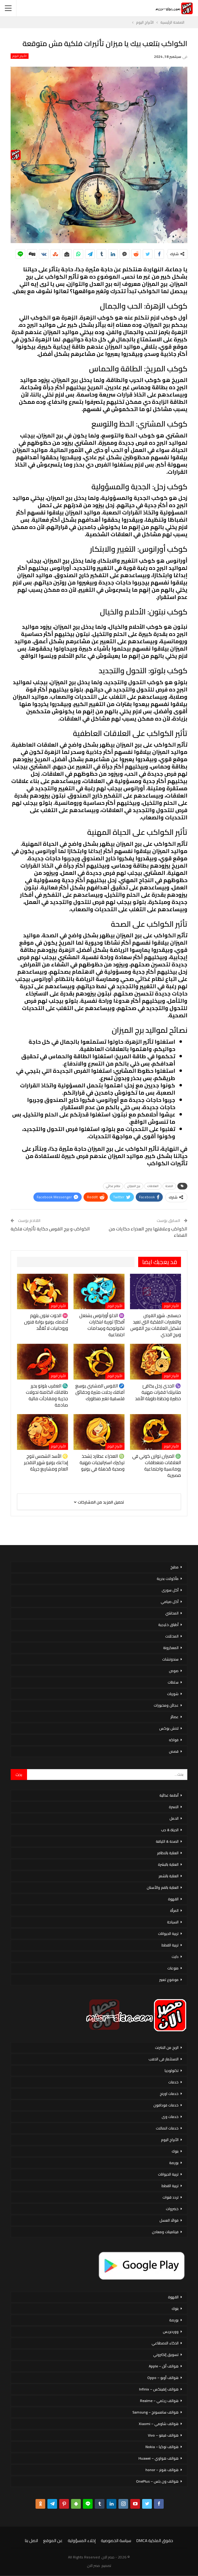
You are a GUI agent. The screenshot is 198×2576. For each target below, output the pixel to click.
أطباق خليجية (168, 1624)
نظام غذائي (113, 1186)
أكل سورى (170, 1590)
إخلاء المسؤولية (82, 2540)
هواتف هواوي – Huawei (158, 2458)
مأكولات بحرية (168, 1578)
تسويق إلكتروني (166, 2354)
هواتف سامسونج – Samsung (155, 2412)
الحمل (174, 1818)
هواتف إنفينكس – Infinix (159, 2389)
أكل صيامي (170, 1601)
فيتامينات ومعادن (165, 2231)
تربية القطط (170, 1945)
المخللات (172, 1636)
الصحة (169, 1186)
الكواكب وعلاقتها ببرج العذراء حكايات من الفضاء (148, 1231)
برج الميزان (133, 1186)
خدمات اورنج (169, 2093)
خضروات (172, 2208)
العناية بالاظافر (168, 1852)
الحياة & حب (170, 1829)
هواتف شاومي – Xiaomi (159, 2423)
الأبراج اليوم (19, 56)
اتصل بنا (31, 2540)
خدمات (173, 2082)
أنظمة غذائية (169, 1795)
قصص (174, 1751)
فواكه (174, 1739)
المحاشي (172, 1613)
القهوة (173, 1898)
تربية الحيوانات (168, 1933)
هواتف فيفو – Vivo (163, 2435)
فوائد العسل (169, 2220)
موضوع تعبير (169, 1979)
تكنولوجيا (172, 2070)
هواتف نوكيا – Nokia (162, 2446)
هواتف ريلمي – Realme (159, 2400)
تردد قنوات (170, 2197)
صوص (174, 1670)
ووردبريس (171, 2331)
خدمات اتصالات (167, 2128)
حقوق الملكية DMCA (154, 2540)
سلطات (173, 1682)
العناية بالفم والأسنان (163, 1887)
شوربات (173, 1693)
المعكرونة (171, 1647)
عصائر (174, 1716)
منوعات (173, 1968)
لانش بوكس (169, 1728)
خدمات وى (170, 2116)
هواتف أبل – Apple (164, 2366)
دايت (175, 1956)
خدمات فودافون (166, 2105)
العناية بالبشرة (168, 1864)
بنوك (175, 2151)
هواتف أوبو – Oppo (163, 2377)
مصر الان (93, 2565)
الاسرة (174, 1806)
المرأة (174, 1910)
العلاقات (153, 1186)
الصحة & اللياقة (167, 1841)
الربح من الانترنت (167, 2047)
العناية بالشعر (169, 1875)
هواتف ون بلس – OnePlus (157, 2481)
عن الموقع (53, 2540)
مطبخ (174, 1567)
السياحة (173, 1922)
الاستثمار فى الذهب (163, 2059)
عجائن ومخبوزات (166, 1705)
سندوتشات (170, 1659)
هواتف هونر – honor (162, 2469)
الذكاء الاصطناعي (165, 2343)
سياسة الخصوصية (116, 2540)
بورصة (174, 2162)
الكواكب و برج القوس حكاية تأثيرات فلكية (50, 1228)
